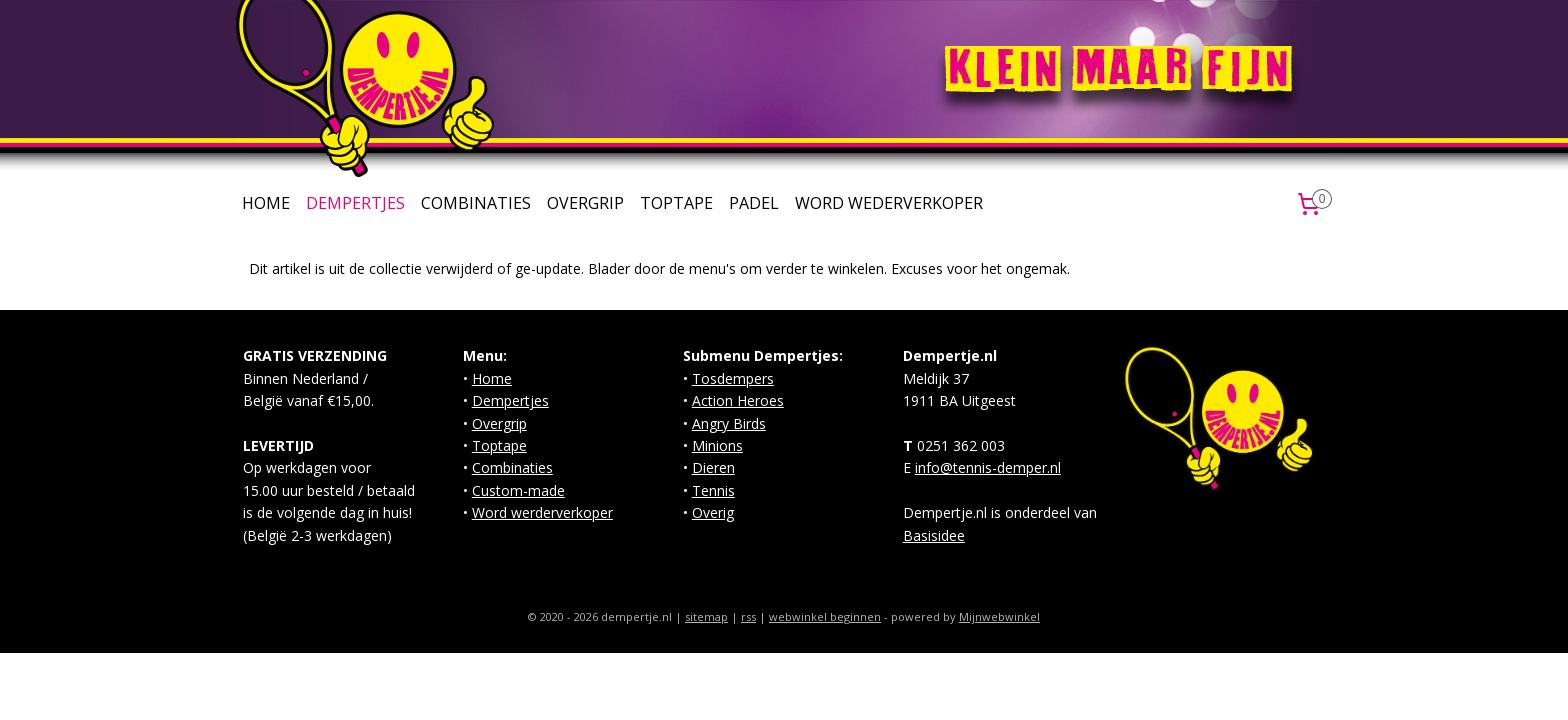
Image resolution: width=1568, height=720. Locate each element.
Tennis (713, 490)
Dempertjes (510, 400)
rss (748, 616)
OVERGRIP (585, 203)
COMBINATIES (476, 203)
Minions (717, 445)
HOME (266, 203)
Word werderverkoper (542, 512)
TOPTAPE (676, 203)
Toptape (499, 445)
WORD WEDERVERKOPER (889, 203)
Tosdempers (733, 378)
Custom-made (518, 490)
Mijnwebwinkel (999, 616)
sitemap (706, 616)
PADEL (754, 203)
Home (492, 378)
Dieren (713, 467)
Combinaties (512, 467)
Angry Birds (729, 423)
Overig (713, 512)
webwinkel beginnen (825, 616)
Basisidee (934, 535)
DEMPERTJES (355, 203)
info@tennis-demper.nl (988, 467)
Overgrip (499, 423)
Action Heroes (738, 400)
